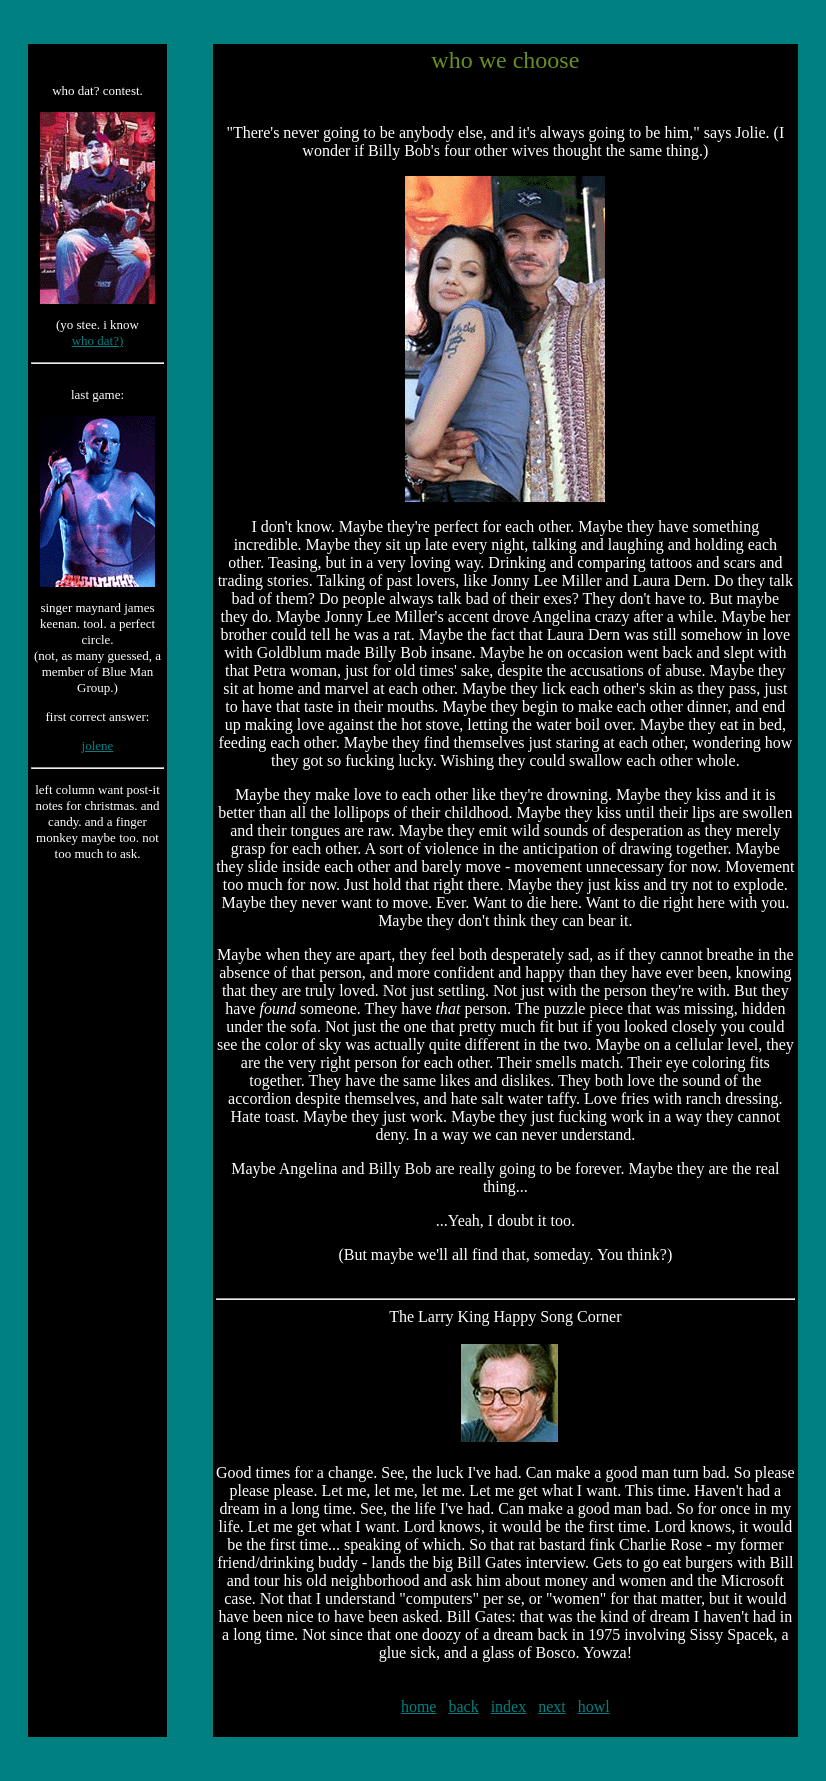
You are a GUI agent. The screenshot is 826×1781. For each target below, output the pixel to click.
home (419, 1706)
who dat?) (98, 340)
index (509, 1706)
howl (594, 1706)
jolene (98, 745)
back (463, 1706)
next (552, 1706)
